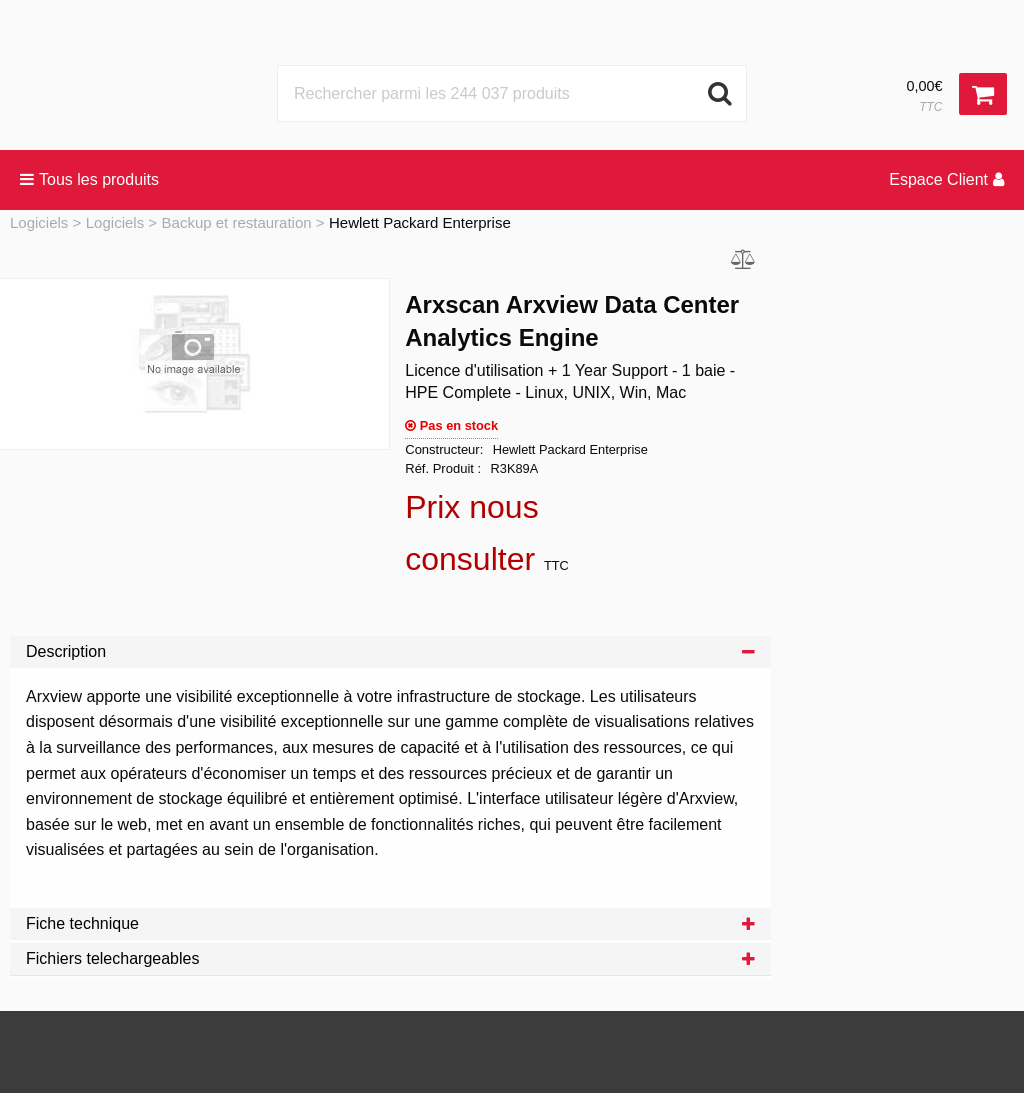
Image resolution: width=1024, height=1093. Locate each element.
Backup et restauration (237, 222)
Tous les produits (89, 179)
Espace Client (946, 179)
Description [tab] (390, 651)
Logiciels (39, 222)
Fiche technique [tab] (390, 923)
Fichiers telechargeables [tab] (390, 958)
